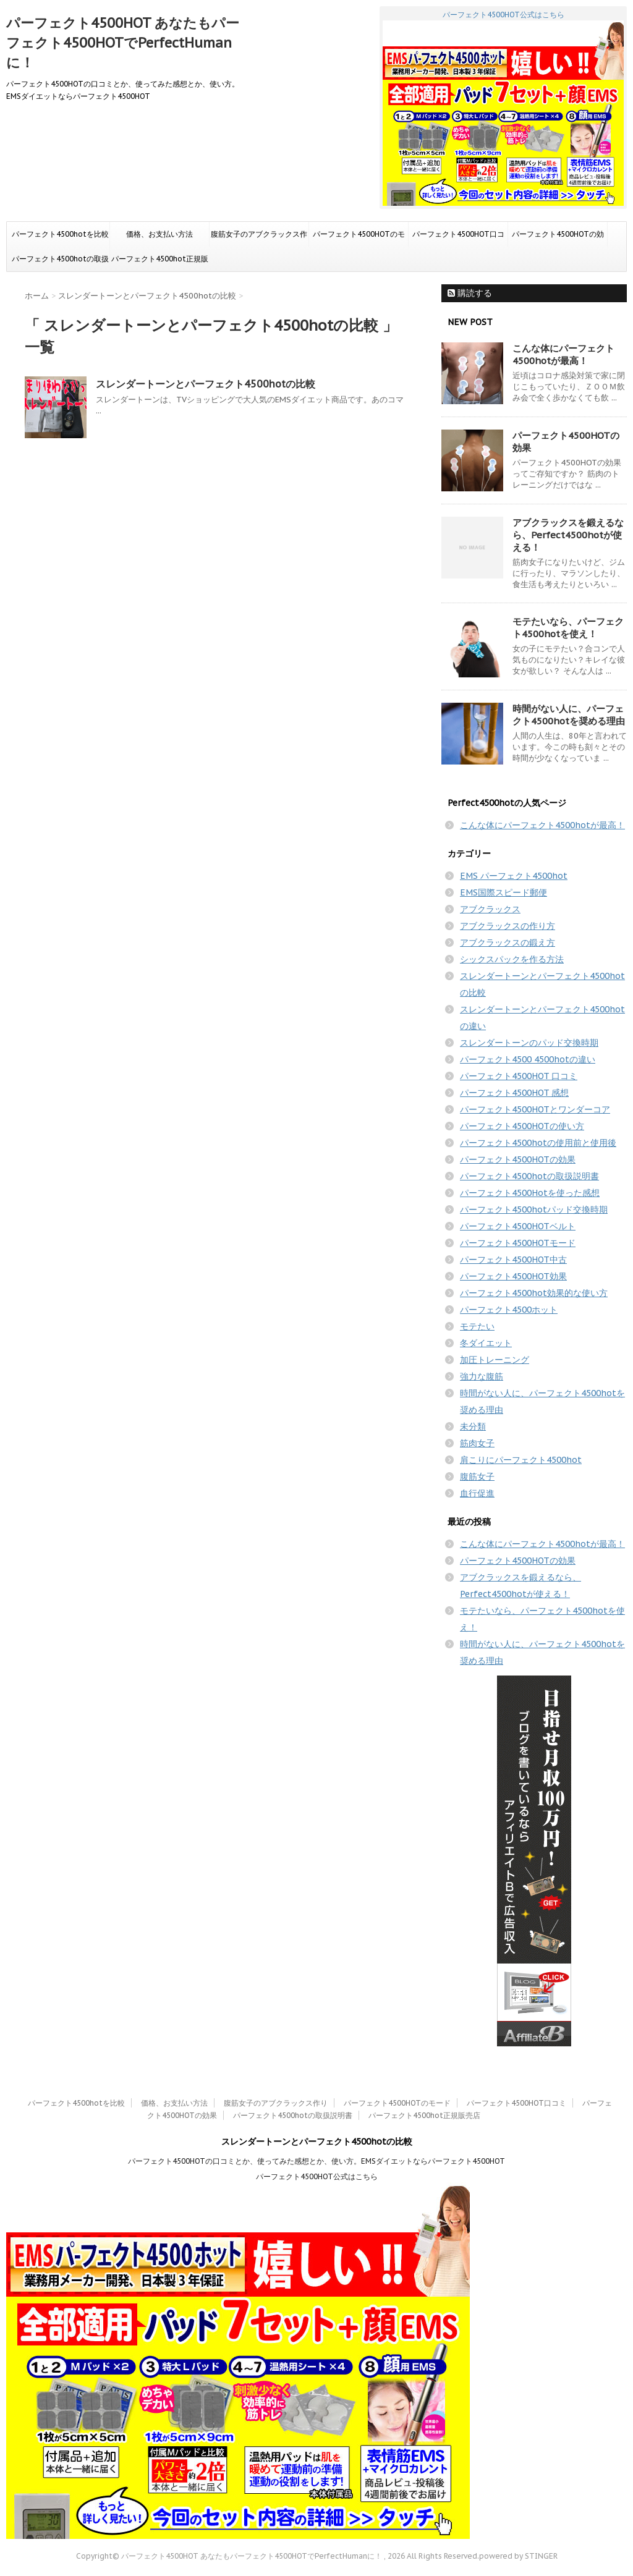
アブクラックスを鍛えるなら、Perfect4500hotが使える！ (568, 535)
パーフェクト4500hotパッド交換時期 (534, 1209)
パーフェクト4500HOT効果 (513, 1276)
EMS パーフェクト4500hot (513, 875)
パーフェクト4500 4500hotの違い (527, 1059)
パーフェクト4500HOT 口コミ (518, 1076)
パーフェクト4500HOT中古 (513, 1259)
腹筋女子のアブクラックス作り (259, 238)
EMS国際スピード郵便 (503, 892)
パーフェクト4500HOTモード (518, 1242)
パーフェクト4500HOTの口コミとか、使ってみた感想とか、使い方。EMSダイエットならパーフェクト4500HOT (316, 2161)
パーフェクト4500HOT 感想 (514, 1092)
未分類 (473, 1426)
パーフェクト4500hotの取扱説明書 (60, 262)
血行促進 (477, 1493)
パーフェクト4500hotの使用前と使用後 (538, 1142)
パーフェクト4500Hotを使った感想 (530, 1192)
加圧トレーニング (494, 1359)
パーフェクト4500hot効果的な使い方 (534, 1293)
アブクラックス (490, 909)
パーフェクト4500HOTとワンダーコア (535, 1109)
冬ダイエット (486, 1343)
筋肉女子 (477, 1443)
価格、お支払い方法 (159, 234)
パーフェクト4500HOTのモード (359, 238)
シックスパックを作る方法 (512, 959)
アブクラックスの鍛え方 (507, 942)
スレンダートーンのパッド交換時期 (529, 1042)
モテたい (477, 1326)
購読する (470, 293)
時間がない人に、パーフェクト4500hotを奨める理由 (568, 715)
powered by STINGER (518, 2556)
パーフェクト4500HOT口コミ (458, 238)
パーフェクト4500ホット (509, 1309)
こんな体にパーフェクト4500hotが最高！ (563, 354)
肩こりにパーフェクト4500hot (521, 1459)
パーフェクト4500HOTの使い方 (522, 1126)
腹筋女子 (477, 1476)
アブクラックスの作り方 (507, 925)
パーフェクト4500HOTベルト (518, 1226)
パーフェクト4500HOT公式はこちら (503, 108)
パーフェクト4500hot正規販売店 (159, 262)
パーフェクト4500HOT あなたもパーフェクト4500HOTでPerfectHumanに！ (122, 42)
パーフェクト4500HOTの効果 (558, 238)
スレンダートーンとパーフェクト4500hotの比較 (205, 384)
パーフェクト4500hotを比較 (60, 234)
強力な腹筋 (481, 1376)
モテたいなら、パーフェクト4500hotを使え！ (568, 628)
